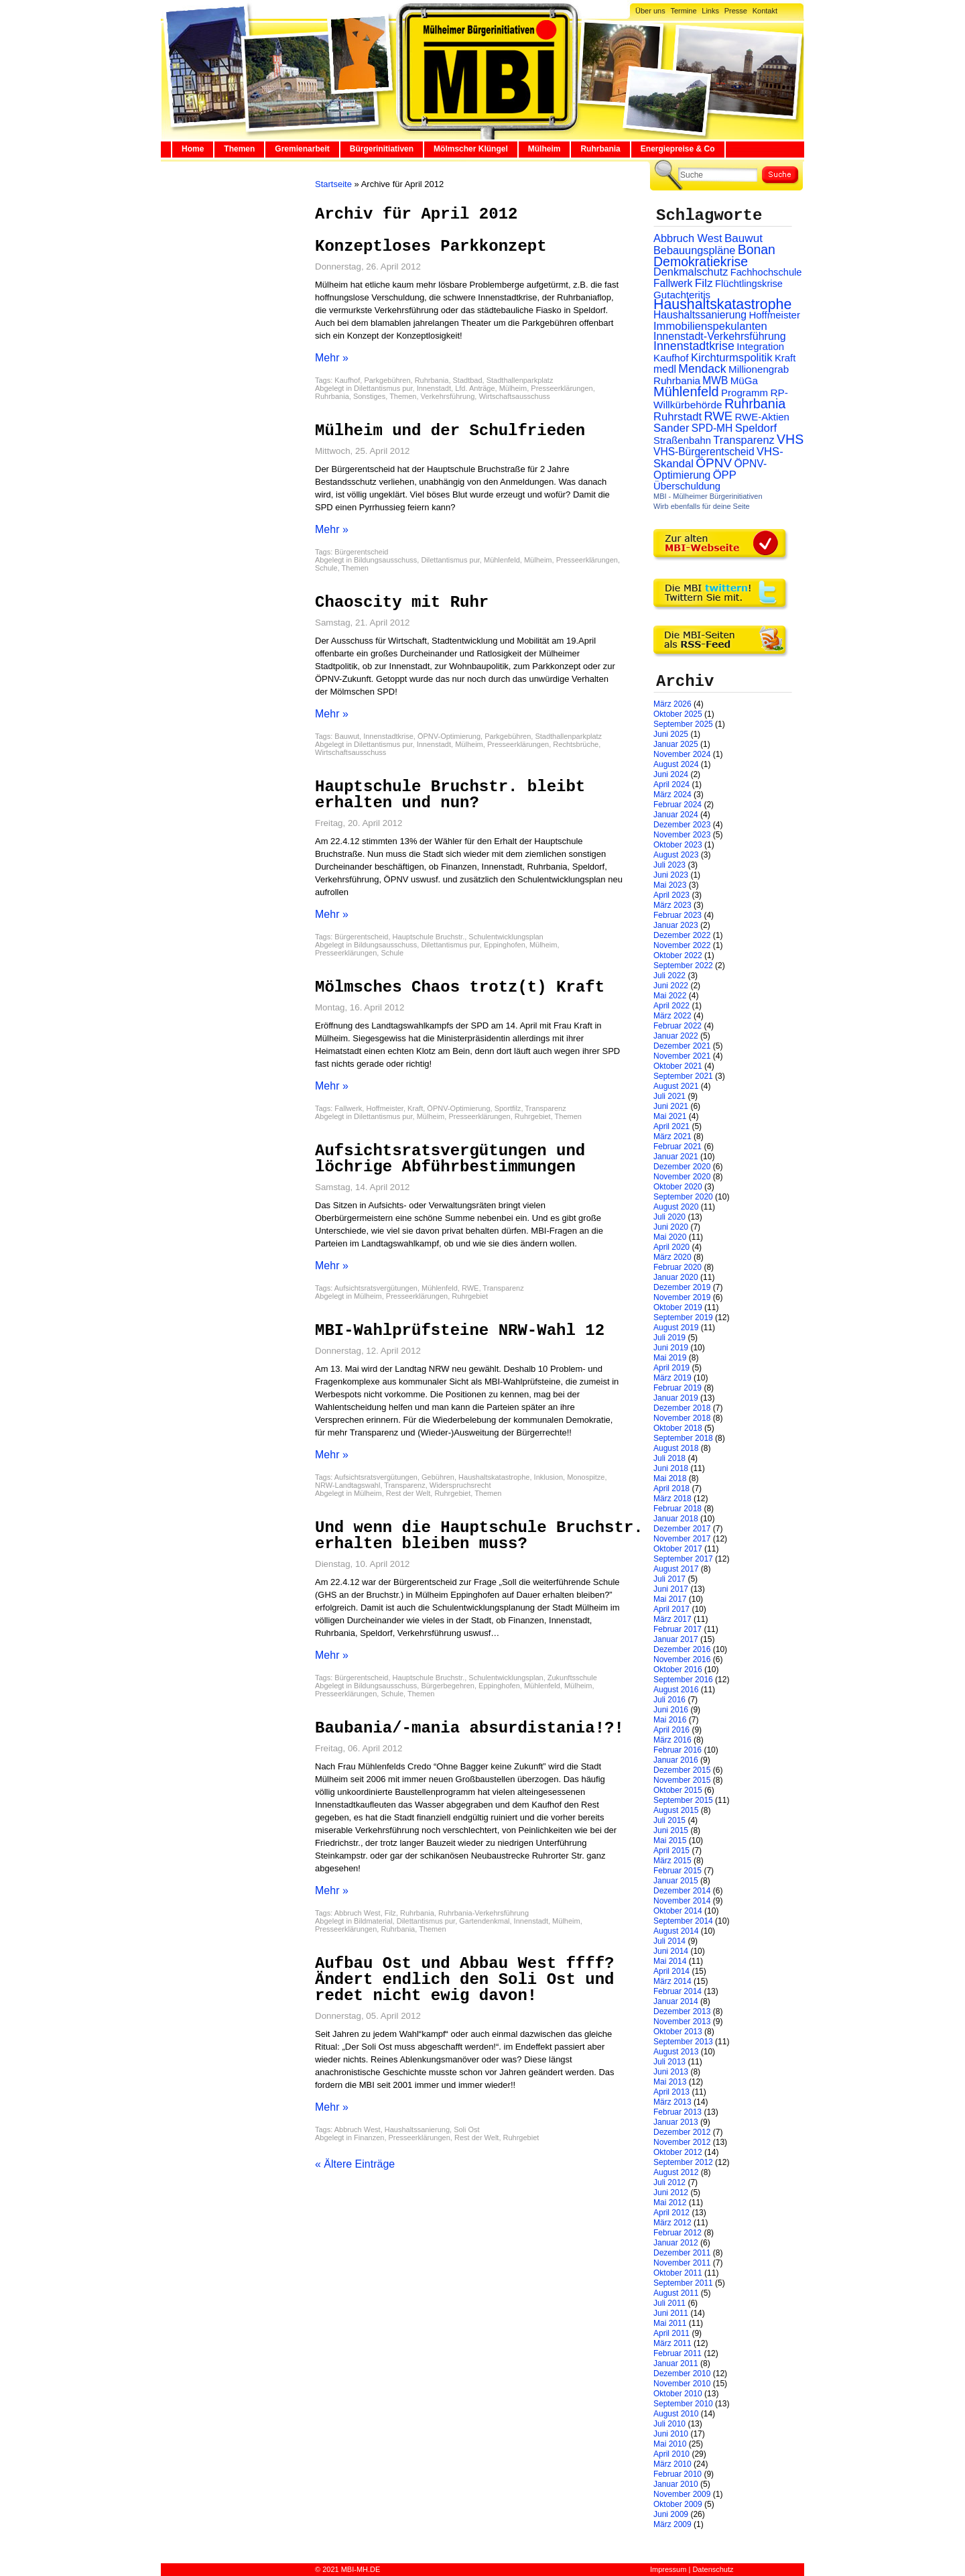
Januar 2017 (675, 1639)
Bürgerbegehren (447, 1686)
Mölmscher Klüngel (471, 149)
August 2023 (675, 855)
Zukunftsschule (572, 1678)
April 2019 (671, 1367)
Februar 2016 (677, 1750)
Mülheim (544, 149)
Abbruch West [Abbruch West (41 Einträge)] (687, 238)
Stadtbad (467, 380)
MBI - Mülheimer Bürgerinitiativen (708, 496)
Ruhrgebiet (533, 1116)
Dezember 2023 (681, 824)
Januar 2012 (675, 2242)
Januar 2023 (675, 925)
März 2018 (672, 1498)
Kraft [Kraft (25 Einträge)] (785, 358)
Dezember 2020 (681, 1166)
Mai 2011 (669, 2323)
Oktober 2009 (677, 2504)
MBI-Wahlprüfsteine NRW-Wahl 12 (459, 1331)
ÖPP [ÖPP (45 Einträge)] (724, 475)
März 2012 (672, 2222)
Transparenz (545, 1108)
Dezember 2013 (681, 2011)
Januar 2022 (675, 1036)
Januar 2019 (675, 1398)
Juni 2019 (670, 1347)
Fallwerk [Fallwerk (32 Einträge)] (672, 283)
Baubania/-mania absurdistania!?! (469, 1728)
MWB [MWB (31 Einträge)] (715, 380)
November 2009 (681, 2494)
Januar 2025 (675, 744)
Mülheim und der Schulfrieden (450, 431)
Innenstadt (434, 388)
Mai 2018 (669, 1478)
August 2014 (675, 1931)
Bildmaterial (373, 1921)
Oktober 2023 (677, 845)
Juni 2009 (670, 2514)
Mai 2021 (669, 1116)
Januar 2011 (675, 2363)
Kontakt (765, 11)
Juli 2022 (669, 975)
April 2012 (671, 2212)
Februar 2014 (677, 1991)
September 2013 (683, 2041)
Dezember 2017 (681, 1528)
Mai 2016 (669, 1719)
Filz (390, 1913)
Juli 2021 (669, 1096)
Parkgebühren (387, 380)
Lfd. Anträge (475, 388)
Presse (735, 11)
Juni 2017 (670, 1589)
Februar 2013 (677, 2112)
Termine (683, 11)
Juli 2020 (669, 1217)
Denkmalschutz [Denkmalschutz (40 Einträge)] (690, 272)
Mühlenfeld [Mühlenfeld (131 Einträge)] (686, 391)
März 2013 (672, 2102)
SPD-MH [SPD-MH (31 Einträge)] (712, 428)
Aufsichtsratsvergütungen (375, 1288)
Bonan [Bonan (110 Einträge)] (756, 249)
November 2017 (681, 1538)
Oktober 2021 (677, 1066)
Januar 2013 (675, 2122)
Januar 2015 (675, 1880)
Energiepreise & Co (678, 149)
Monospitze (585, 1477)
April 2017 (671, 1609)
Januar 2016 (675, 1760)
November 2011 (681, 2263)
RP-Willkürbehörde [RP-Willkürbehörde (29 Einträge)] (720, 398)
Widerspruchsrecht (460, 1485)
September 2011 (683, 2283)
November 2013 (681, 2021)
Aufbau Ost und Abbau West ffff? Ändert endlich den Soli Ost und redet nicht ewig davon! (464, 1979)
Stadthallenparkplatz (520, 380)
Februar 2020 (677, 1267)
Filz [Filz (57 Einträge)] (704, 283)
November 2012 (681, 2142)
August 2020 (675, 1207)
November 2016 (681, 1659)
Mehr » (331, 357)
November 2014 (681, 1901)
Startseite (333, 184)
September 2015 (683, 1800)
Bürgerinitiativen (381, 149)
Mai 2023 (669, 885)
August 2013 (675, 2051)
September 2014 (683, 1921)
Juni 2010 (670, 2434)
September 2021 (683, 1076)
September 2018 (683, 1438)
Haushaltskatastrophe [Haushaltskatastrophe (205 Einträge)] (722, 304)
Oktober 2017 (677, 1549)
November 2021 (681, 1056)
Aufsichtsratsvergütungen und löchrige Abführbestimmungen (450, 1159)
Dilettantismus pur (383, 388)
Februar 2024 (677, 804)
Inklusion (548, 1477)
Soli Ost (467, 2129)
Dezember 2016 (681, 1649)
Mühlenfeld (502, 560)
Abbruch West (357, 1913)
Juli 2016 (669, 1699)
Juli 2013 (669, 2061)
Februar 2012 (677, 2232)
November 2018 (681, 1418)
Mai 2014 (669, 1961)
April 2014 (671, 1971)
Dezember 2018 (681, 1408)
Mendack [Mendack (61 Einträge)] (702, 368)
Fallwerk (348, 1108)
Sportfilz (508, 1108)
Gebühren (438, 1477)
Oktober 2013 (677, 2031)
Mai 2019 (669, 1357)
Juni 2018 (670, 1468)
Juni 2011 (670, 2313)
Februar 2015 (677, 1870)
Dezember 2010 (681, 2373)
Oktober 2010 (677, 2393)
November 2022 (681, 945)
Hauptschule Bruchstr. (429, 937)
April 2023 (671, 895)
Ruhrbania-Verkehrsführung (483, 1913)
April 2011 (671, 2333)
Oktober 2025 (677, 714)
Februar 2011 (677, 2353)
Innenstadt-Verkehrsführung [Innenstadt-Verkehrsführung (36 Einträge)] (719, 336)
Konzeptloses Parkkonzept (431, 246)
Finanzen (369, 2137)
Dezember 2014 (681, 1890)
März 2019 (672, 1378)
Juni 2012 (670, 2192)
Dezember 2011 (681, 2253)
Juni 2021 (670, 1106)
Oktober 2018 (677, 1428)
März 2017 (672, 1619)
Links (710, 11)
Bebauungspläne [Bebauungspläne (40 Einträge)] (694, 250)
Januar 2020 (675, 1277)
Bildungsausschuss (385, 560)
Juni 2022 (670, 985)
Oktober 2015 (677, 1790)
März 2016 (672, 1740)
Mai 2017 (669, 1599)
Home (193, 149)
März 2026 (672, 704)
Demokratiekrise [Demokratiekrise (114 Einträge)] (700, 261)
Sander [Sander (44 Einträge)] (671, 428)
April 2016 (671, 1730)
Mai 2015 (669, 1840)
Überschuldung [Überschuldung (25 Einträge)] (686, 486)
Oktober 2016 (677, 1669)
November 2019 (681, 1297)
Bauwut (346, 736)
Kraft (415, 1108)
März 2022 (672, 1015)
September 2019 (683, 1317)
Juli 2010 (669, 2423)
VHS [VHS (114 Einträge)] (790, 439)
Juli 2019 (669, 1337)
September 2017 (683, 1559)
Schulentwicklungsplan (505, 937)
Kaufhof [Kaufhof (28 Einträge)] (671, 357)
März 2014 (672, 1981)
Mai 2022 (669, 995)
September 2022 (683, 965)
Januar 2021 (675, 1156)
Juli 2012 (669, 2182)
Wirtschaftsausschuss (514, 396)
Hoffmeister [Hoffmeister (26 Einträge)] (774, 314)
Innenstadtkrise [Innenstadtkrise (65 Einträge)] (693, 346)
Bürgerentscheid (361, 552)
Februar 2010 (677, 2474)
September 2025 (683, 724)
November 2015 (681, 1780)
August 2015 (675, 1810)
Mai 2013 (669, 2082)
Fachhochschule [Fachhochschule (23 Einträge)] (766, 272)
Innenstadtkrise (388, 736)
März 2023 (672, 905)
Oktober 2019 (677, 1307)
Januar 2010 (675, 2484)
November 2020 (681, 1176)
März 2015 (672, 1860)
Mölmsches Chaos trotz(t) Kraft (459, 987)
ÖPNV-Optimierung (448, 736)
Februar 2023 (677, 915)
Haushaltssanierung (417, 2129)
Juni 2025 (670, 734)
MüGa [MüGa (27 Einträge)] (744, 380)
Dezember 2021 (681, 1046)
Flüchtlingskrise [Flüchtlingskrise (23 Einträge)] (749, 283)
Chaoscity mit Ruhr (402, 602)
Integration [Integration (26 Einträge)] (760, 346)
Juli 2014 (669, 1941)
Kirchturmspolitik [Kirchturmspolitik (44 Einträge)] (732, 357)
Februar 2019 (677, 1388)
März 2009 (672, 2524)
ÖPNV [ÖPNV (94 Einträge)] (714, 463)
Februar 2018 (677, 1508)
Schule (326, 568)
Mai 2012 (669, 2202)
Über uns (650, 11)
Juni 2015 (670, 1830)
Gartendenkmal (484, 1921)
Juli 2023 (669, 865)
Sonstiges (369, 396)
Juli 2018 (669, 1458)
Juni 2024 (670, 774)
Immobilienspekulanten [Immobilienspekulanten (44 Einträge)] (710, 326)
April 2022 (671, 1005)
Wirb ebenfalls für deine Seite (701, 506)
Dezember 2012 (681, 2132)
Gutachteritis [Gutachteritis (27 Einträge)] (681, 294)
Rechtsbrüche (575, 744)
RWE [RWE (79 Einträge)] (718, 416)
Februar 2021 (677, 1146)
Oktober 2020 (677, 1186)
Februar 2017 (677, 1629)
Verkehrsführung (448, 396)
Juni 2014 (670, 1951)
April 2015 (671, 1850)
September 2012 (683, 2162)
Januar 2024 (675, 814)
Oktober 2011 (677, 2273)
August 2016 (675, 1689)
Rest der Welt (408, 1493)
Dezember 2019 (681, 1287)
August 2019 (675, 1327)
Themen (239, 149)
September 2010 (683, 2403)
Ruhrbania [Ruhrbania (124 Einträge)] (754, 403)
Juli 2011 (669, 2303)
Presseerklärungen (561, 388)
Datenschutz (712, 2569)
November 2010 (681, 2383)
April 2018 (671, 1488)
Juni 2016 (670, 1709)
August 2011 (675, 2293)
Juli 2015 (669, 1820)
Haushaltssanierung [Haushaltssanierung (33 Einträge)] (700, 314)
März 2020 (672, 1257)
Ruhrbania (600, 149)
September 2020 (683, 1197)
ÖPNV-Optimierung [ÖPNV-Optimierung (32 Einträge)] (710, 469)
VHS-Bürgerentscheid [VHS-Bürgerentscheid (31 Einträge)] (704, 451)
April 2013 (671, 2092)
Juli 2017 (669, 1579)
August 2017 (675, 1569)
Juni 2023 (670, 875)
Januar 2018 (675, 1518)
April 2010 (671, 2454)
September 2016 (683, 1679)
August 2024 (675, 764)
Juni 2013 (670, 2071)
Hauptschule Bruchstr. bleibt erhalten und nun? (450, 795)
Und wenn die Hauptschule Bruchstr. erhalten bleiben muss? (479, 1536)
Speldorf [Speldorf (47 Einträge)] (756, 428)
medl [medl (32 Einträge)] (664, 369)
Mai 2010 (669, 2444)
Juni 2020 (670, 1227)
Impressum (668, 2569)
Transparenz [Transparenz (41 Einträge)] (743, 440)
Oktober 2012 (677, 2152)
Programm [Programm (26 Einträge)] (744, 392)
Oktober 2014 (677, 1911)
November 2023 (681, 834)
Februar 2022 (677, 1026)
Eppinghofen (504, 945)
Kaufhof (347, 380)
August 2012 (675, 2172)
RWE (470, 1288)
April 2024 (671, 784)
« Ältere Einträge (355, 2164)
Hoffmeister (384, 1108)
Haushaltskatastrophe (493, 1477)
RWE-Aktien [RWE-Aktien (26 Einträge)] (761, 416)
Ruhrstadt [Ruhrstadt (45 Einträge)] (677, 416)
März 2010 (672, 2464)
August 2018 (675, 1448)
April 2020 (671, 1247)
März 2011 (672, 2343)
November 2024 (681, 754)
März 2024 (672, 794)
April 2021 (671, 1126)
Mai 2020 (669, 1237)
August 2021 (675, 1086)
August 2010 (675, 2413)
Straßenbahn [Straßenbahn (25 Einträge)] (682, 440)
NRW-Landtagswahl (347, 1485)
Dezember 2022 (681, 935)
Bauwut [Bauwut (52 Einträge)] (743, 238)
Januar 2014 (675, 2001)
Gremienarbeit (302, 149)
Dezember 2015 (681, 1770)
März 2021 (672, 1136)
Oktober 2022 (677, 955)
